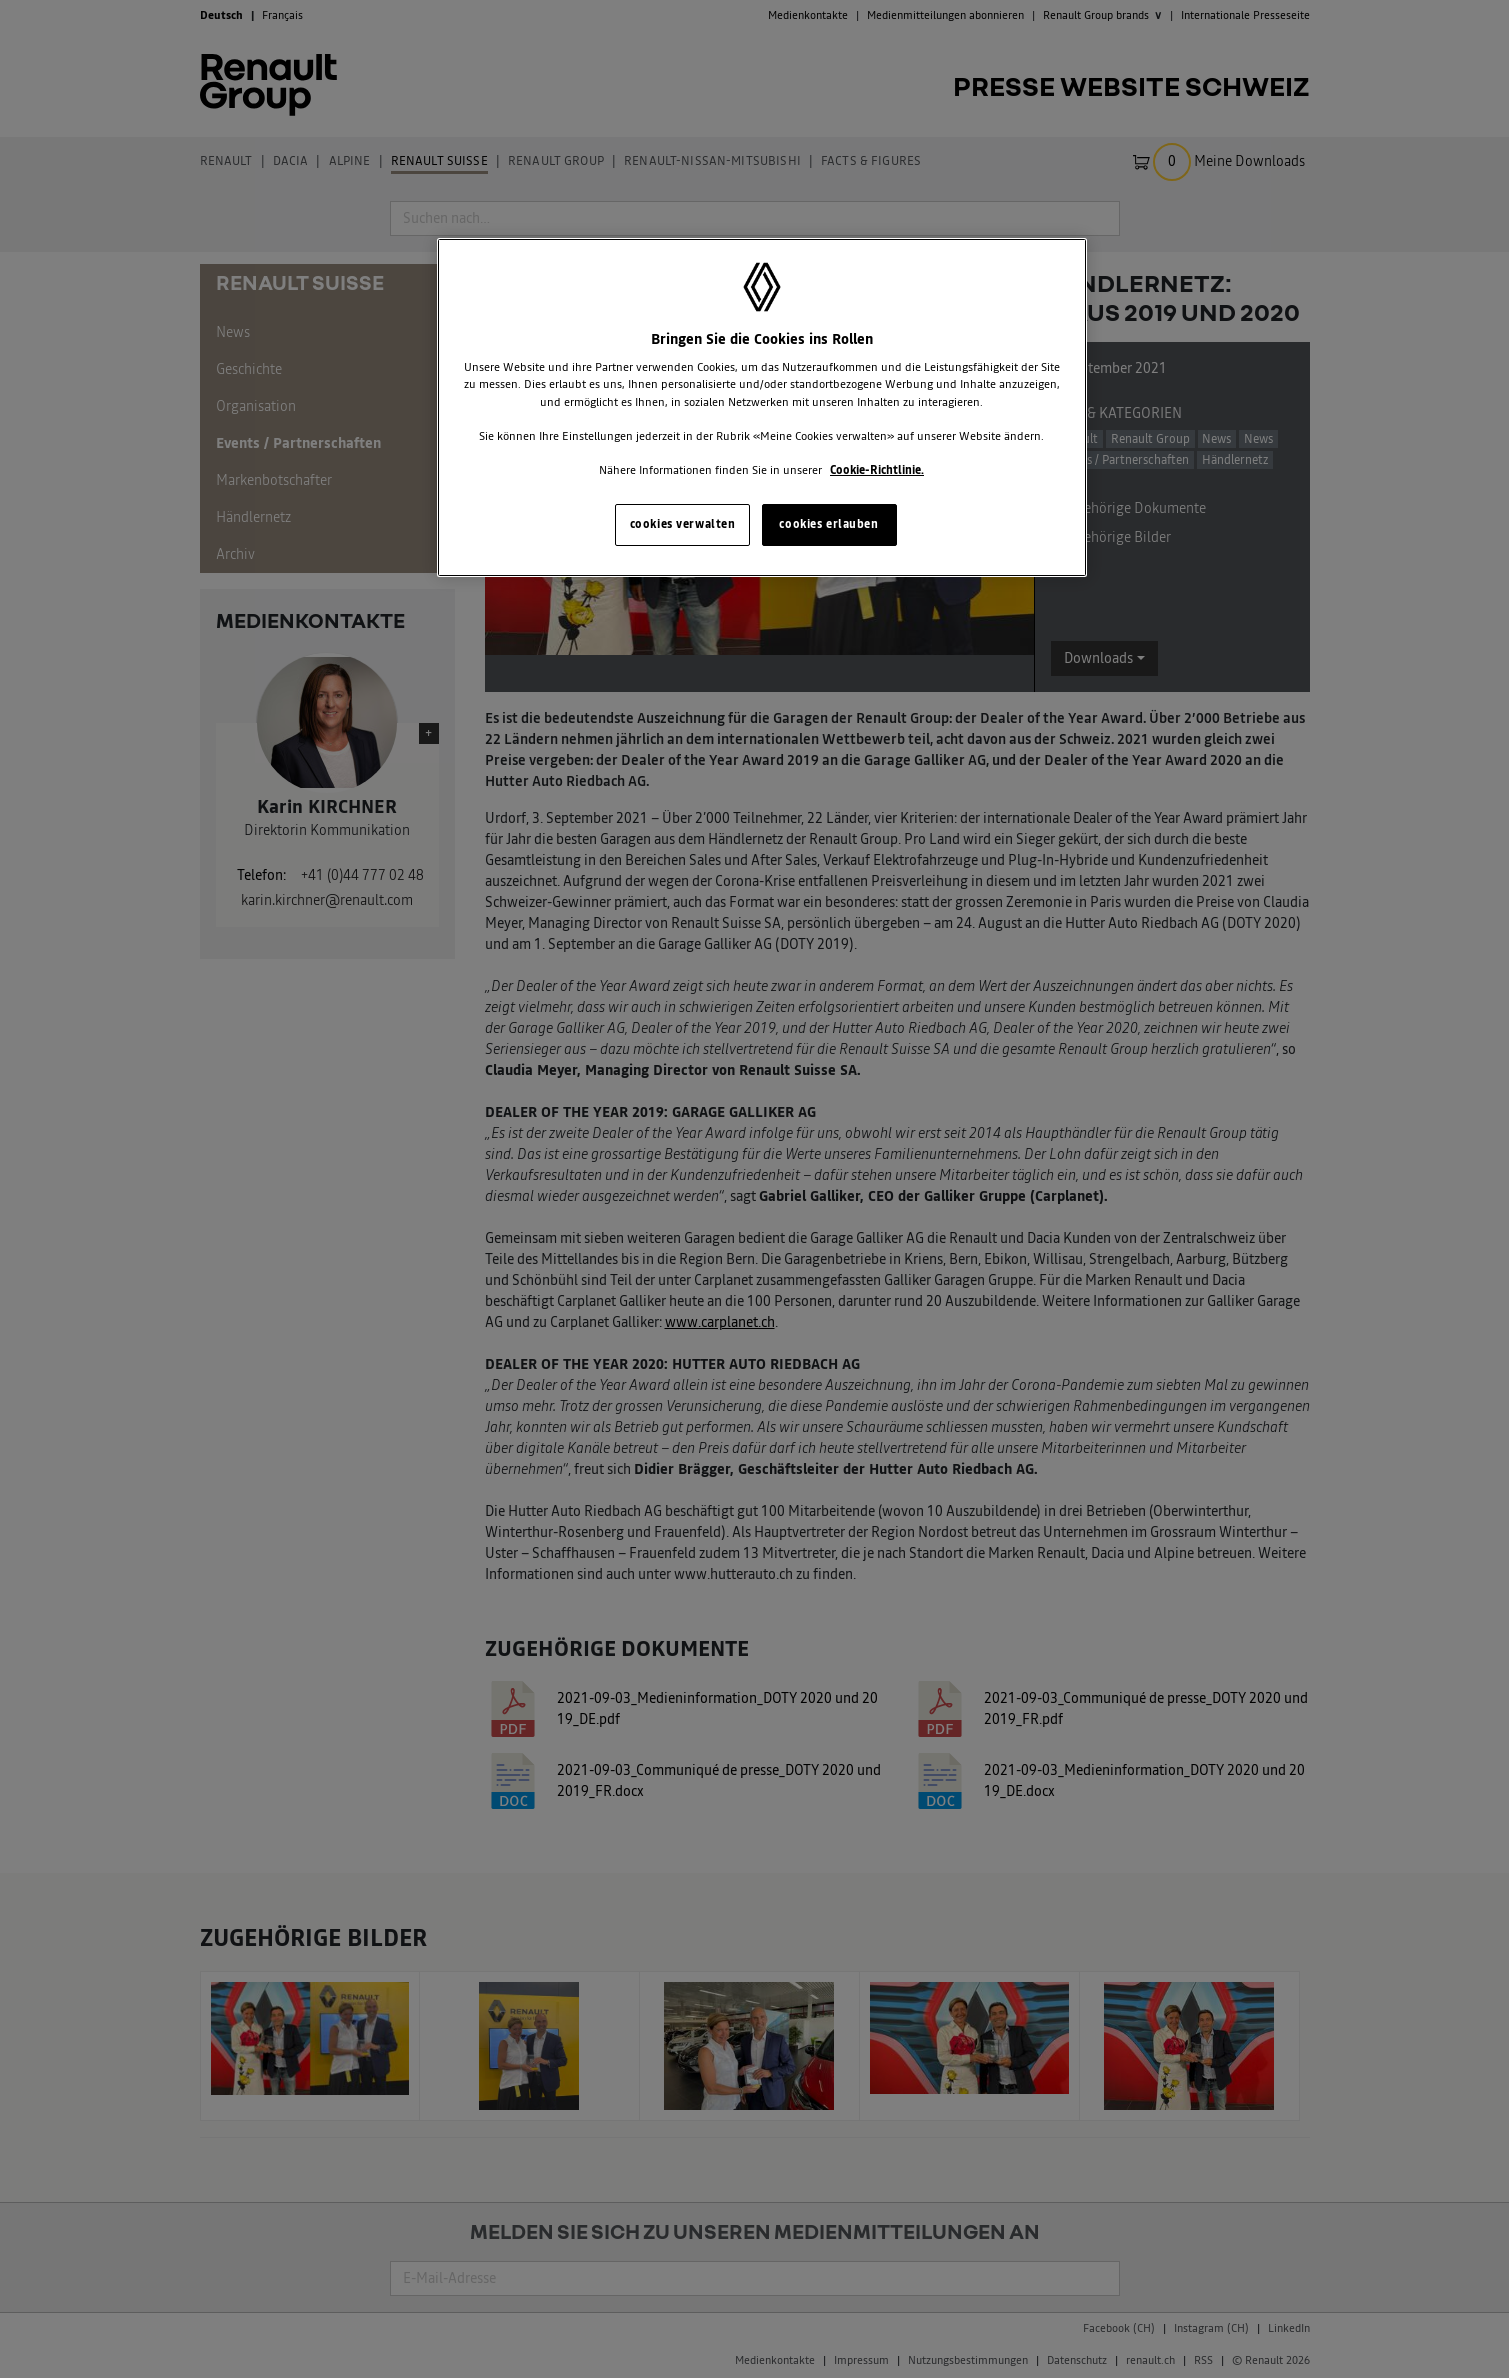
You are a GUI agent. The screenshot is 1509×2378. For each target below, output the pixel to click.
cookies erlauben (828, 524)
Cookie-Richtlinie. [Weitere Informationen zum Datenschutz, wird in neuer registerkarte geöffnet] (877, 470)
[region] (762, 407)
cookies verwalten (683, 524)
